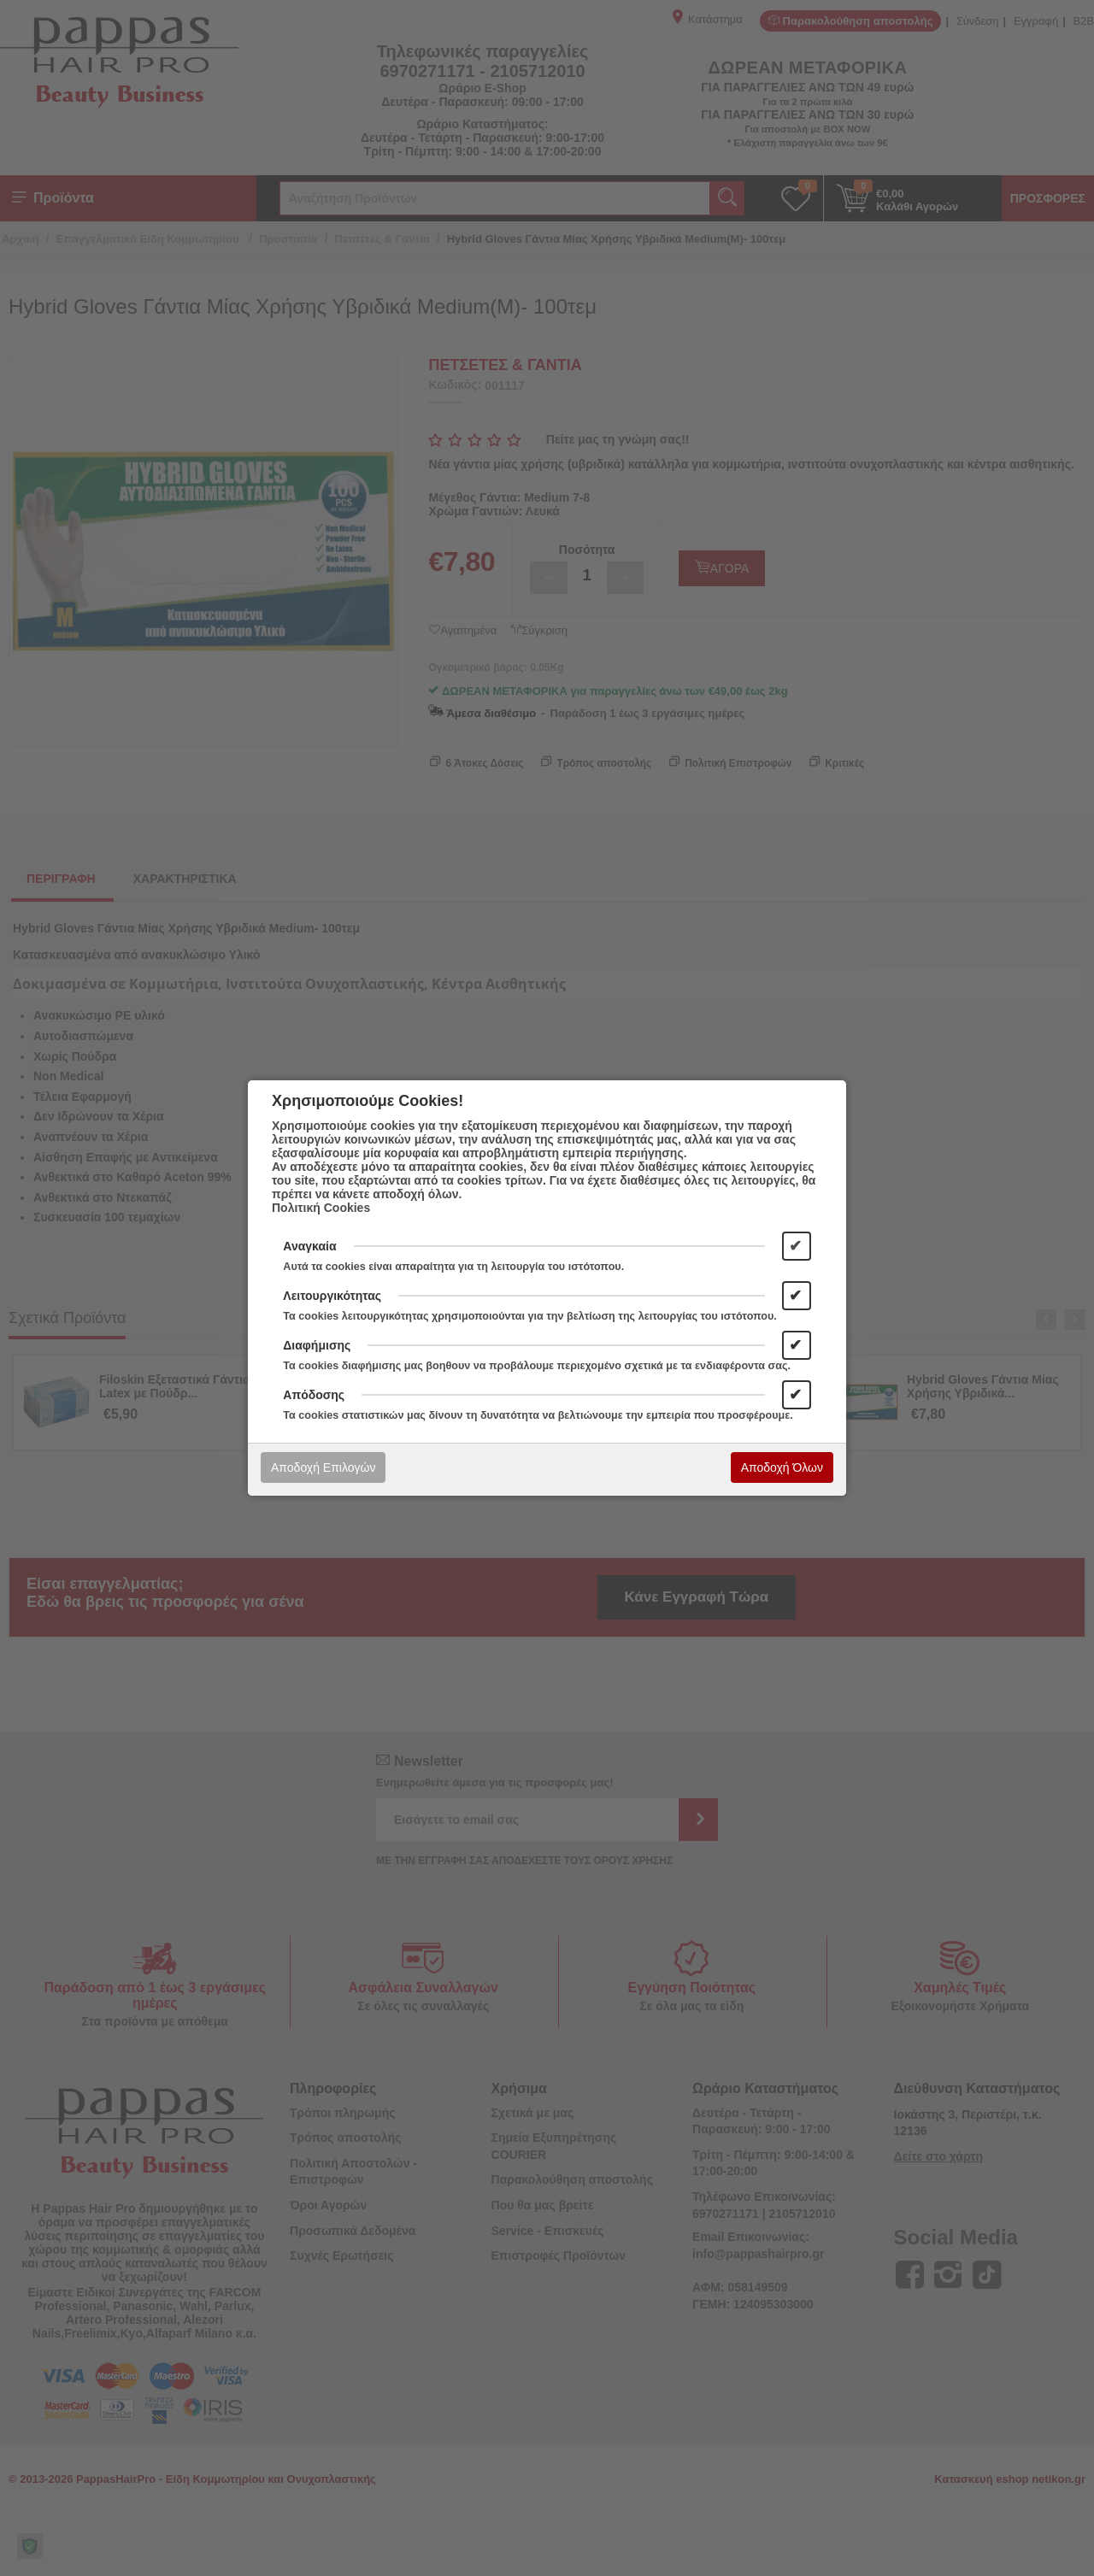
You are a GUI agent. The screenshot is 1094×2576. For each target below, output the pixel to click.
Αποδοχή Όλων (782, 1467)
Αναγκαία (309, 1246)
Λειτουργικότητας (332, 1296)
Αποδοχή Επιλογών (323, 1467)
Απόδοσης (313, 1395)
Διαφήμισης (316, 1345)
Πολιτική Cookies (321, 1207)
